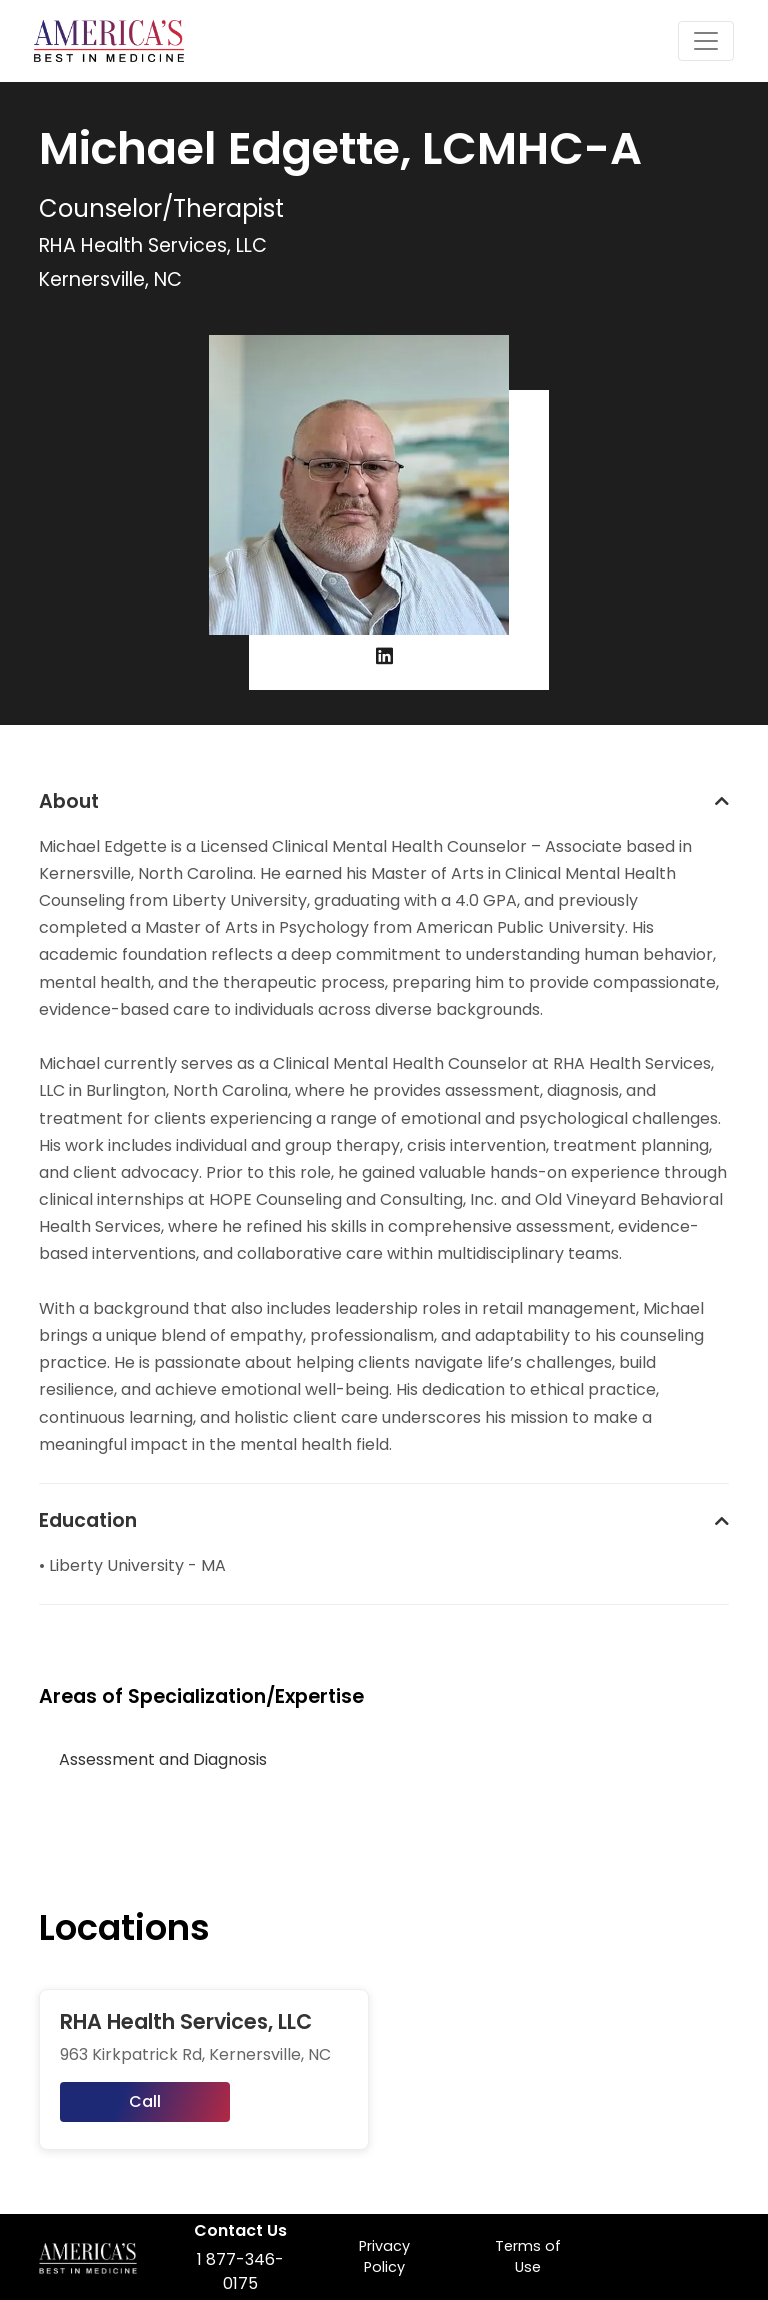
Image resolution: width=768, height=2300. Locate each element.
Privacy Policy (384, 2257)
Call (145, 2101)
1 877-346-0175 (240, 2271)
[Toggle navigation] (706, 41)
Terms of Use (528, 2257)
